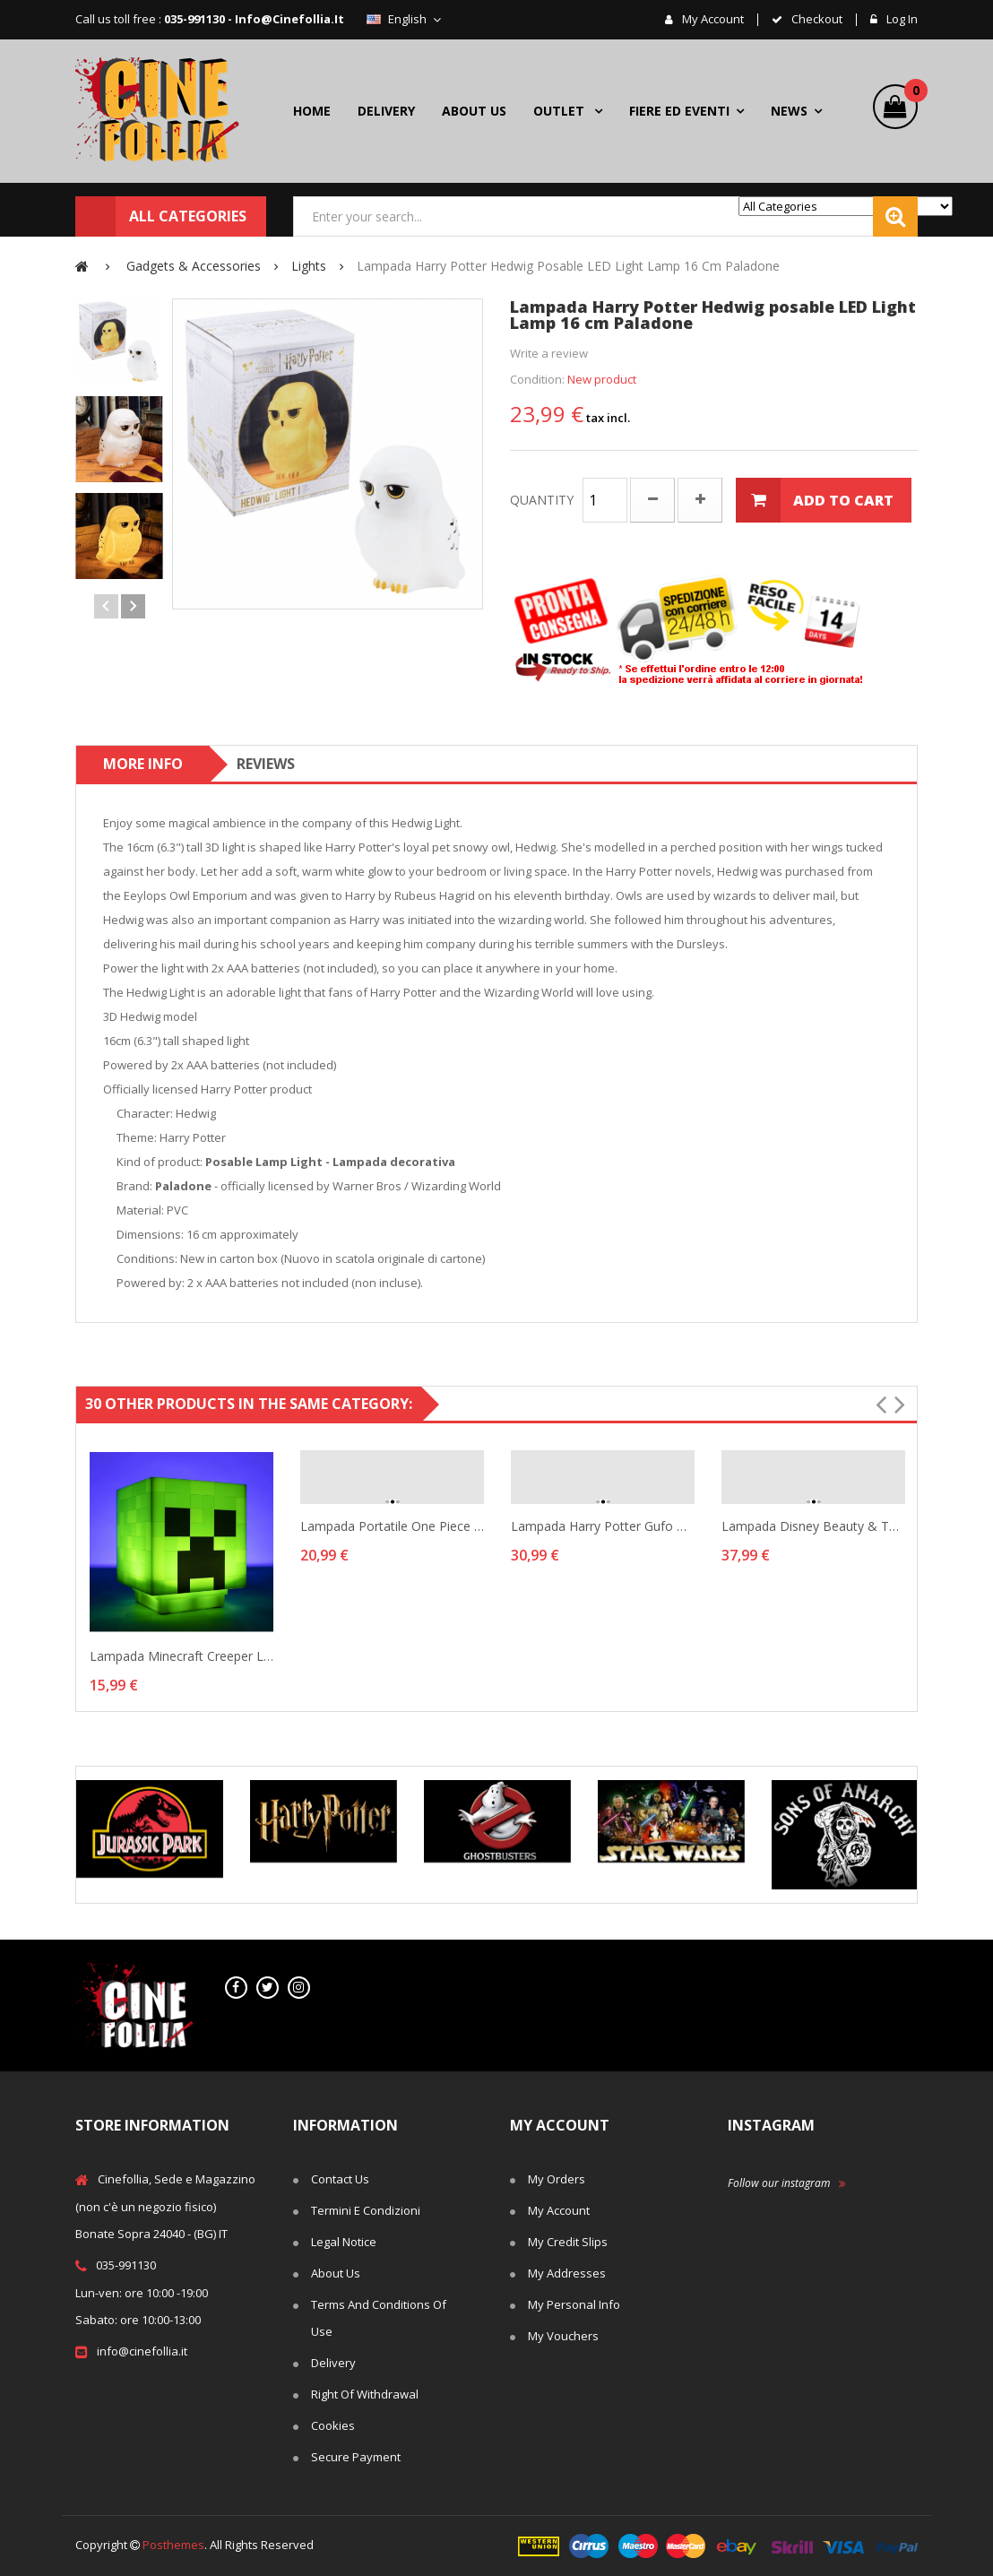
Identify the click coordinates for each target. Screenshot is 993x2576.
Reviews (266, 764)
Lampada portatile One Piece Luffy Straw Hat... (392, 1525)
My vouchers (563, 2336)
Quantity (542, 499)
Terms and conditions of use (378, 2317)
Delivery (333, 2363)
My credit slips (568, 2242)
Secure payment (356, 2457)
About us (335, 2273)
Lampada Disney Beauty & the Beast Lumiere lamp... (813, 1525)
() (911, 93)
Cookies (333, 2425)
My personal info (574, 2304)
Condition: (537, 379)
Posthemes (173, 2545)
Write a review (549, 353)
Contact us (340, 2179)
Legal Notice (343, 2242)
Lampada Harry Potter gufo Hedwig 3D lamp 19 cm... (603, 1525)
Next (133, 606)
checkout (815, 19)
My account (711, 19)
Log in (901, 19)
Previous (106, 606)
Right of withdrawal (365, 2394)
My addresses (567, 2273)
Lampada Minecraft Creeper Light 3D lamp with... (181, 1655)
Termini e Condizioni (365, 2210)
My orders (556, 2179)
